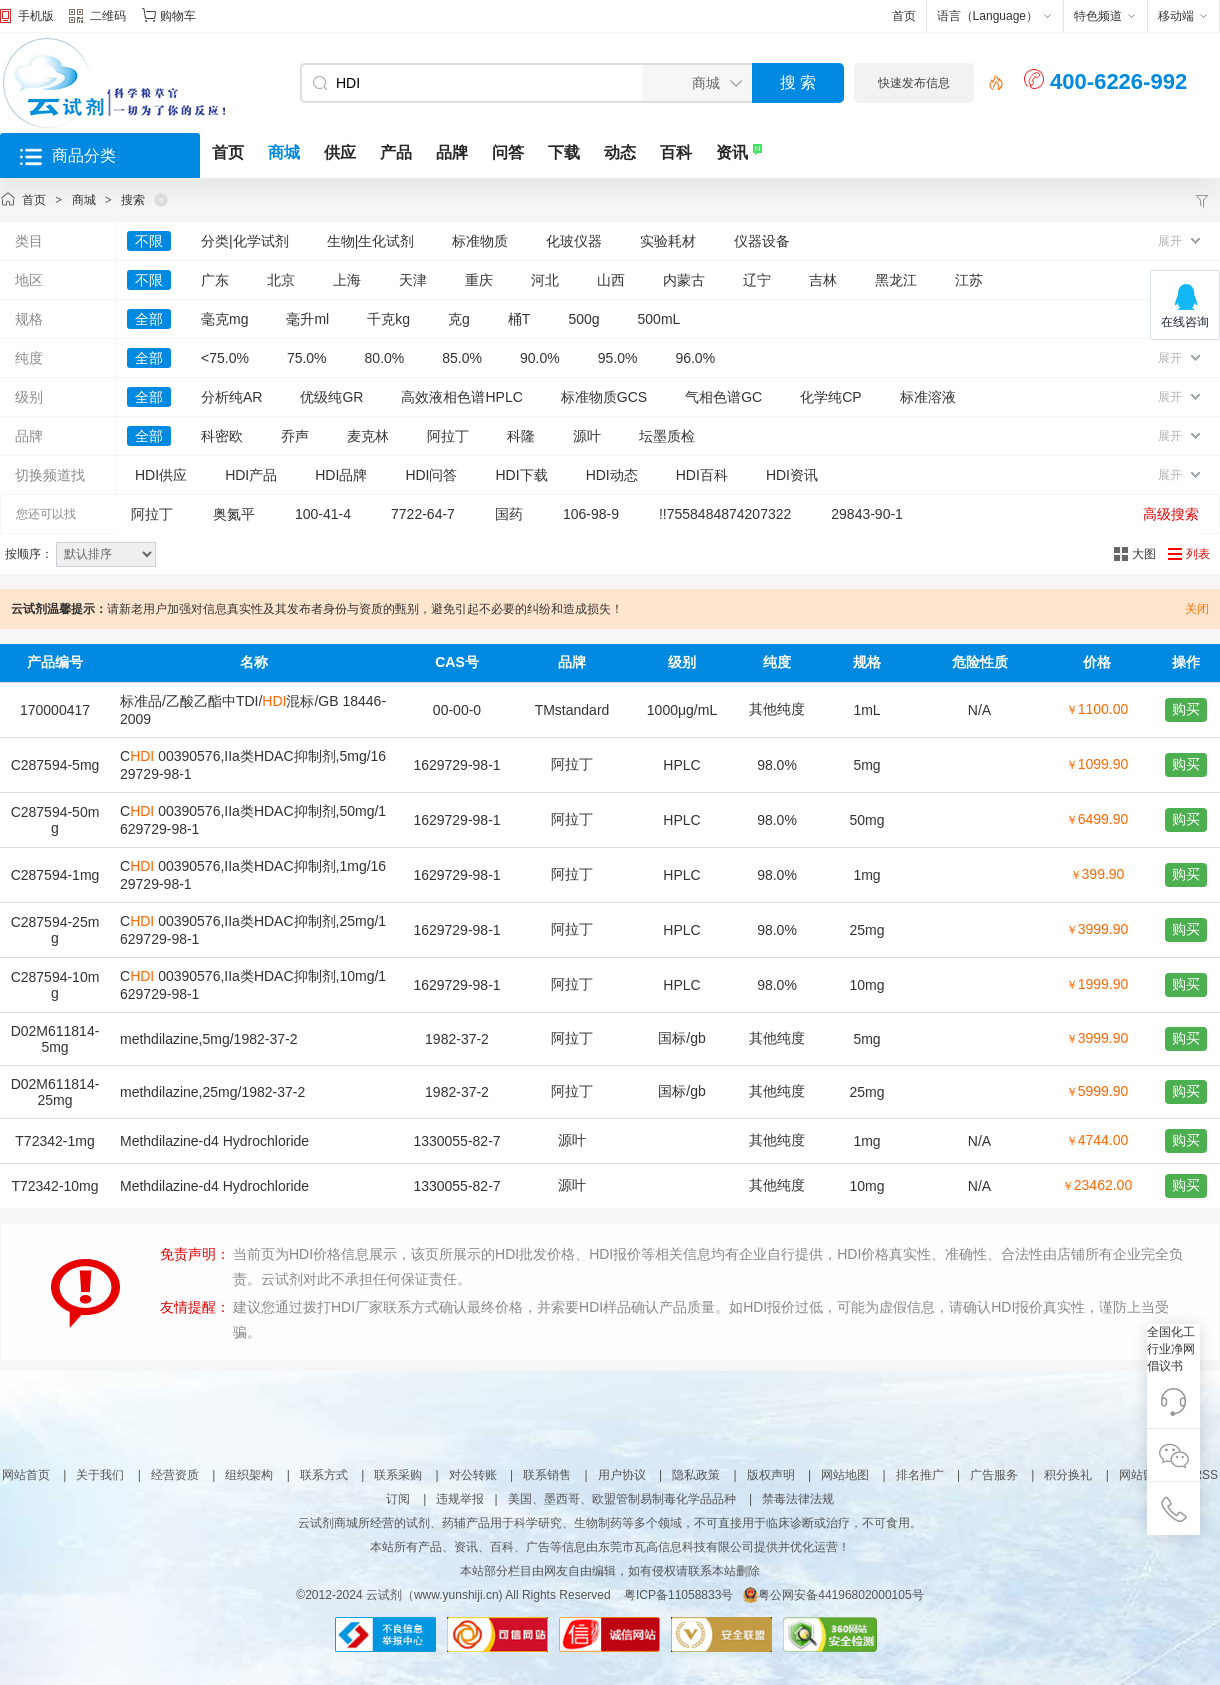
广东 (215, 280)
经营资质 (175, 1475)
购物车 (178, 16)
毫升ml (307, 319)
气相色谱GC (723, 397)
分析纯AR (231, 397)
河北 (545, 280)
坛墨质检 (667, 436)
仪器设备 (762, 241)
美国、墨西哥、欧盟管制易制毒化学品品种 (622, 1499)
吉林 (823, 280)
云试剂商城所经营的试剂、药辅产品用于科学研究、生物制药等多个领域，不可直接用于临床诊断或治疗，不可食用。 (610, 1523)
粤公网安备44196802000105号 (833, 1595)
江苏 (969, 280)
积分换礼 (1068, 1475)
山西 (611, 280)
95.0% (618, 358)
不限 (149, 241)
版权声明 (771, 1475)
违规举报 (460, 1499)
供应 (340, 152)
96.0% (695, 358)
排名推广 (920, 1475)
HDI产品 (251, 475)
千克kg (388, 319)
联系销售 (547, 1475)
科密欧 (222, 436)
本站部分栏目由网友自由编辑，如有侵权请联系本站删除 (610, 1571)
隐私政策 (696, 1475)
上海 (347, 280)
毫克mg (224, 319)
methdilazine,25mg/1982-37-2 (212, 1092)
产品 (396, 152)
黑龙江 (896, 280)
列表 (1198, 554)
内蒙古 (684, 280)
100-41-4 (323, 514)
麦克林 (368, 436)
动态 (620, 152)
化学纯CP (830, 397)
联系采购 (398, 1475)
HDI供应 (161, 475)
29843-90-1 (867, 514)
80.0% (385, 358)
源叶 (587, 436)
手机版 (36, 16)
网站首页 (26, 1475)
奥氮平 (234, 514)
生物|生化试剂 (371, 241)
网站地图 (845, 1475)
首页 (904, 16)
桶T (519, 319)
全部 (149, 319)
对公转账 (473, 1475)
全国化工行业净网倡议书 (1171, 1349)
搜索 (133, 200)
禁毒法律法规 (798, 1499)
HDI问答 (431, 475)
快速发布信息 (914, 83)
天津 (413, 280)
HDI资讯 (792, 475)
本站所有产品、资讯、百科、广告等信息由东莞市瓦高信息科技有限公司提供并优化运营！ (610, 1547)
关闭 (1197, 609)
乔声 (295, 436)
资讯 (732, 152)
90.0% (540, 358)
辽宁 (757, 280)
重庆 (479, 280)
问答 (508, 152)
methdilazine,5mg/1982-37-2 (208, 1039)
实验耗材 (668, 241)
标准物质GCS (604, 397)
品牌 (452, 152)
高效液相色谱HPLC (461, 397)
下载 (564, 152)
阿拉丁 (448, 436)
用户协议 (622, 1475)
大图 (1144, 554)
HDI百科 (702, 475)
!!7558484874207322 (725, 514)
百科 (676, 152)
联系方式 (324, 1475)
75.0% (307, 358)
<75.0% (225, 358)
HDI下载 (522, 475)
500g (583, 319)
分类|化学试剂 (245, 241)
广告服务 (994, 1475)
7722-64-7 (423, 514)
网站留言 (1143, 1475)
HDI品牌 (341, 475)
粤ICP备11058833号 (678, 1595)
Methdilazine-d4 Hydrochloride (214, 1141)
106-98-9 (591, 514)
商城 (284, 152)
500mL (659, 319)
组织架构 (249, 1475)
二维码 (97, 18)
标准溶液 (928, 397)
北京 (281, 280)
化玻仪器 (574, 241)
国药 (509, 514)
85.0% (462, 358)
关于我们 (100, 1475)
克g (459, 319)
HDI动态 (612, 475)
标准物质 (480, 241)
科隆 (521, 436)
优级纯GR (331, 397)
